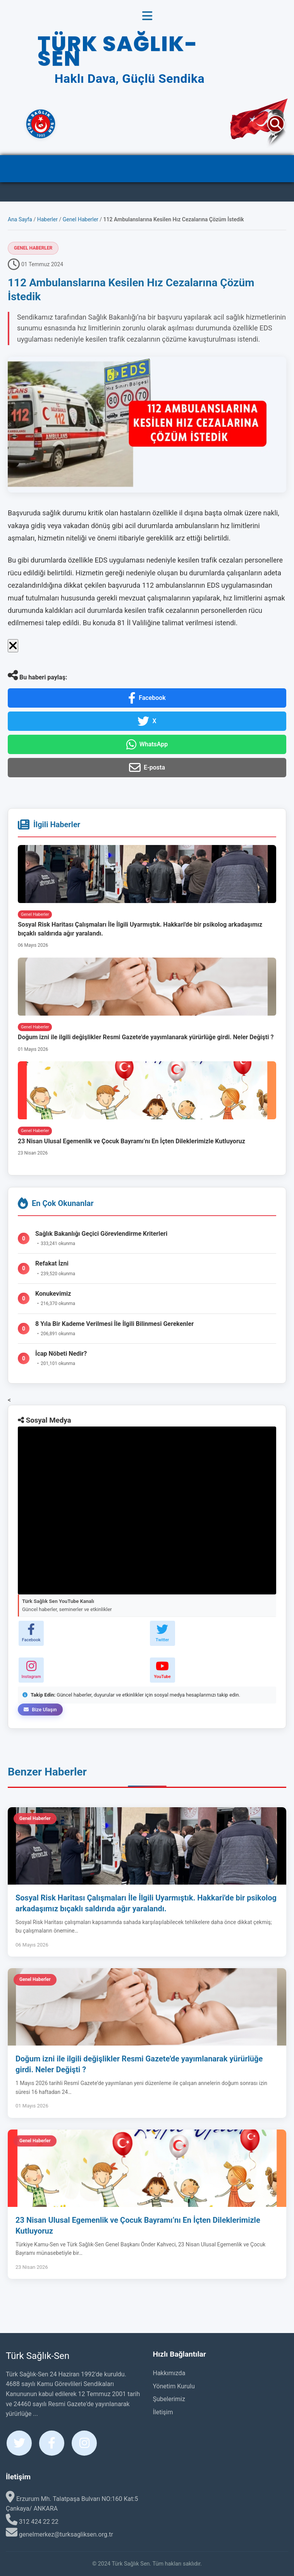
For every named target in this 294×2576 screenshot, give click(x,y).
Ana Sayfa (20, 219)
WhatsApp (147, 744)
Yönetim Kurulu (174, 2386)
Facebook (147, 698)
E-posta (147, 767)
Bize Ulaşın (40, 1709)
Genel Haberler (80, 219)
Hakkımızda (169, 2373)
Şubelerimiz (169, 2399)
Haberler (47, 219)
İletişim (163, 2412)
